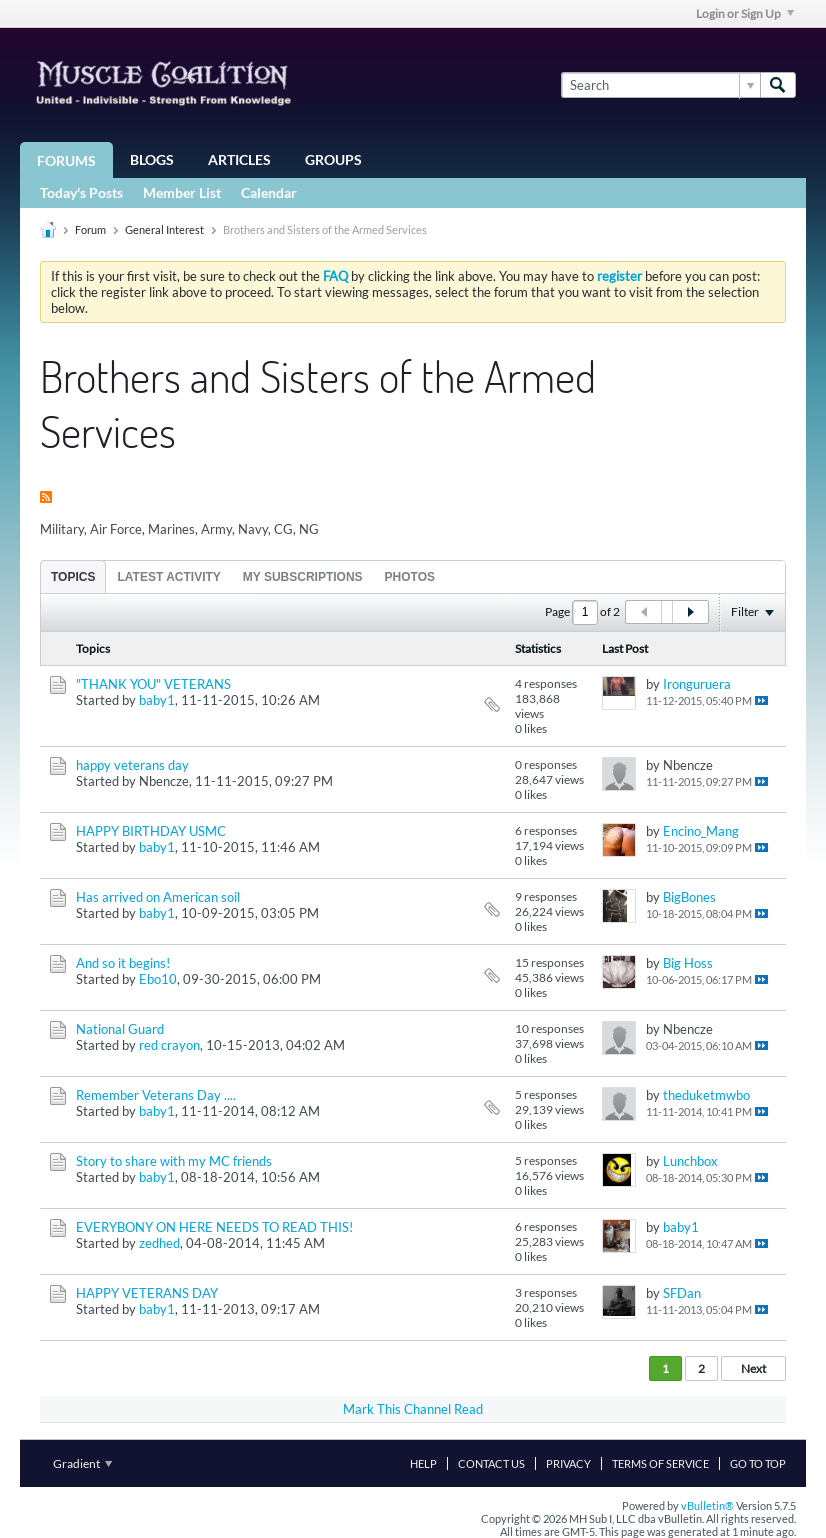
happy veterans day (132, 765)
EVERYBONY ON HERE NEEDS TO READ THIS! (214, 1227)
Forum (90, 229)
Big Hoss (688, 963)
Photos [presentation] (410, 577)
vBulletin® (707, 1505)
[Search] (660, 85)
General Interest (164, 229)
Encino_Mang (701, 831)
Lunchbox (690, 1161)
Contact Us (491, 1463)
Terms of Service (660, 1463)
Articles (239, 159)
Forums (66, 160)
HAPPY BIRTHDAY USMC (151, 831)
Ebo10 (158, 979)
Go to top (758, 1463)
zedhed (159, 1243)
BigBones (689, 897)
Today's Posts (81, 192)
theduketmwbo (706, 1095)
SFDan (682, 1293)
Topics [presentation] (73, 577)
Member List (182, 192)
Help (423, 1463)
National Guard (120, 1029)
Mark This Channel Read (413, 1409)
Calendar (269, 192)
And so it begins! (123, 963)
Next (753, 1368)
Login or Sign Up (745, 13)
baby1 (157, 700)
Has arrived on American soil (158, 897)
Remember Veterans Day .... (156, 1095)
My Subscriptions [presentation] (303, 577)
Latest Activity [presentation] (168, 577)
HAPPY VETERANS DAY (147, 1293)
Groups (333, 159)
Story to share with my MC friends (174, 1161)
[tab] (73, 576)
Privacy (568, 1463)
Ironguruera (697, 684)
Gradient (82, 1463)
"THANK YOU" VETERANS (153, 684)
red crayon (169, 1045)
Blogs (152, 159)
